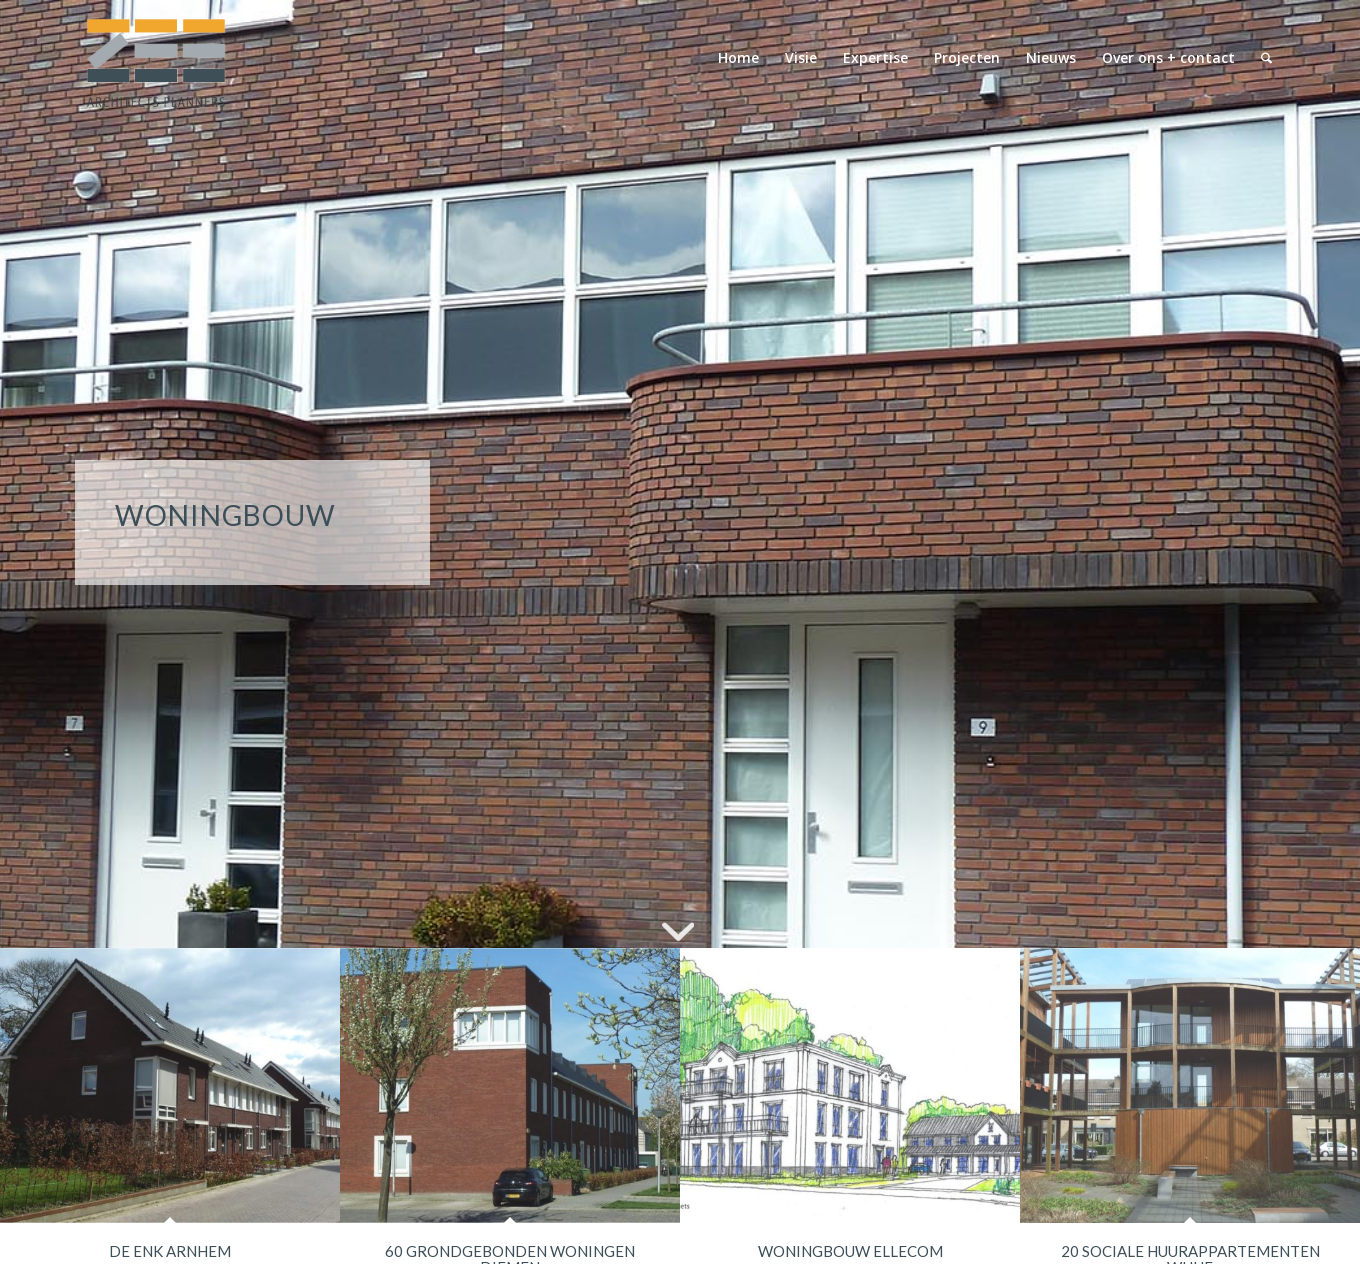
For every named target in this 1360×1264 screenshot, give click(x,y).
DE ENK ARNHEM (170, 1251)
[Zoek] (1266, 58)
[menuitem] (738, 58)
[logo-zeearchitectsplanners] (155, 58)
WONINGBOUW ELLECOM (850, 1251)
